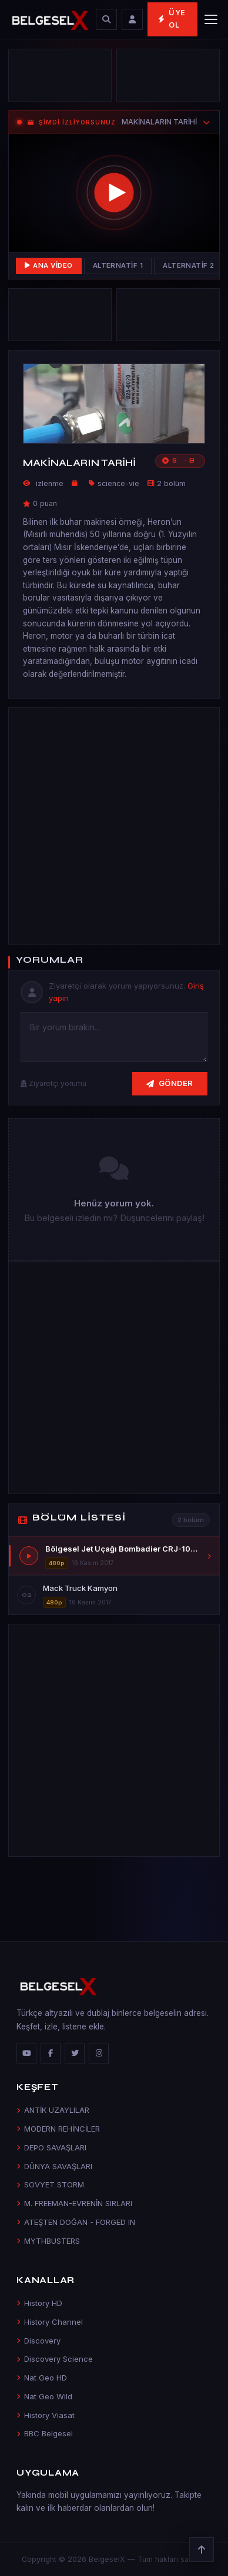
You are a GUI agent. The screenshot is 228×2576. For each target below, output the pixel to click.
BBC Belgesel (44, 2433)
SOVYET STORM (50, 2184)
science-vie (118, 483)
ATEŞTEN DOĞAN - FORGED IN (75, 2222)
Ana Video (49, 265)
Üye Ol (172, 18)
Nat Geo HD (41, 2377)
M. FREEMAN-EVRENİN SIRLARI (74, 2203)
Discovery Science (54, 2358)
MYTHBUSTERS (48, 2240)
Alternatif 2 (188, 265)
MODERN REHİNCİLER (58, 2128)
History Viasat (45, 2415)
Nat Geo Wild (44, 2396)
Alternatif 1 (118, 265)
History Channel (49, 2322)
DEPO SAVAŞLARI (51, 2147)
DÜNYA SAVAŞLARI (54, 2166)
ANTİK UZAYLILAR (52, 2110)
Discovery (38, 2340)
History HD (39, 2303)
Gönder (169, 1083)
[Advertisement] (113, 824)
